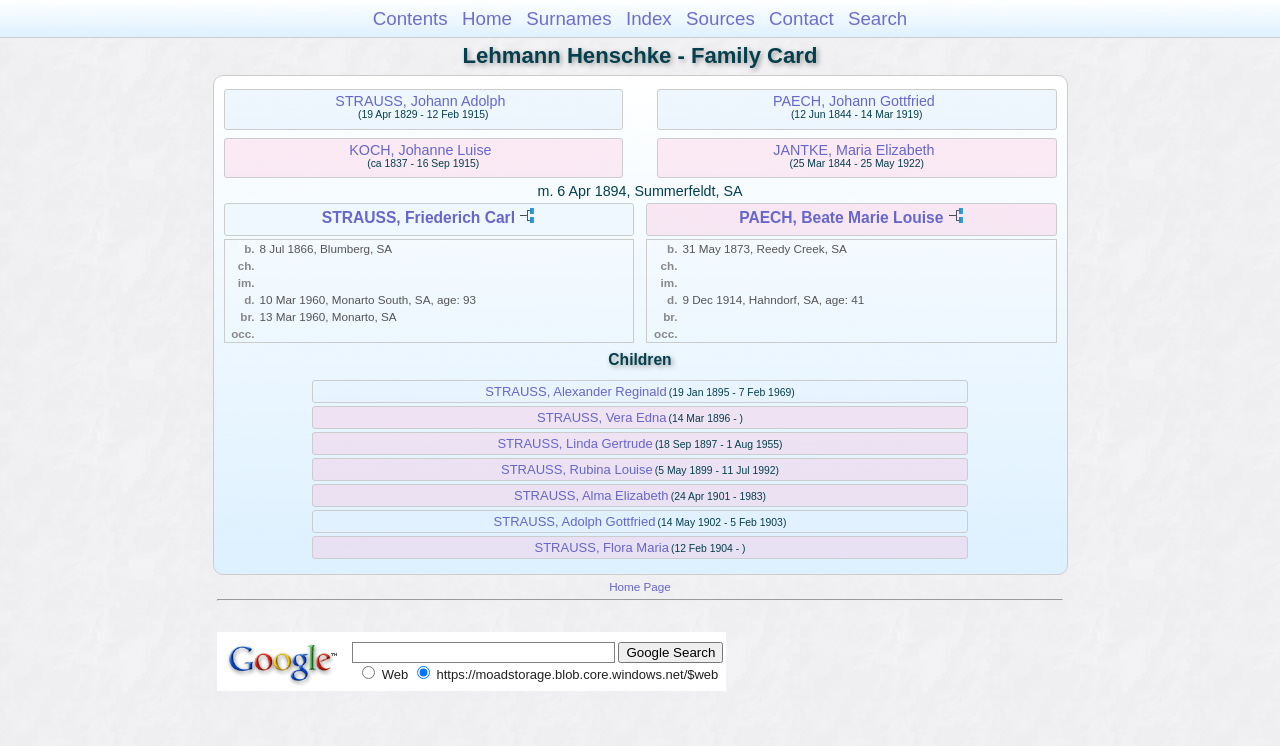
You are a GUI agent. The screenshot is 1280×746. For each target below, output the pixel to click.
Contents (410, 18)
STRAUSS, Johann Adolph (420, 101)
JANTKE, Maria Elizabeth (853, 150)
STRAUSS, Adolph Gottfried (575, 521)
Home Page (640, 586)
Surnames (568, 18)
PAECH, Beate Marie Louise (841, 217)
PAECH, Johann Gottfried (854, 101)
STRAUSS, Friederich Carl (418, 217)
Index (649, 18)
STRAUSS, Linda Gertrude (574, 443)
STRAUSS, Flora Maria (602, 547)
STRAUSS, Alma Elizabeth (591, 495)
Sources (720, 18)
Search (877, 18)
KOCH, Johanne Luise (420, 150)
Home (487, 18)
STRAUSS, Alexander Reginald (575, 391)
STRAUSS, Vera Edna (601, 417)
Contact (801, 18)
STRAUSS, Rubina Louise (577, 469)
